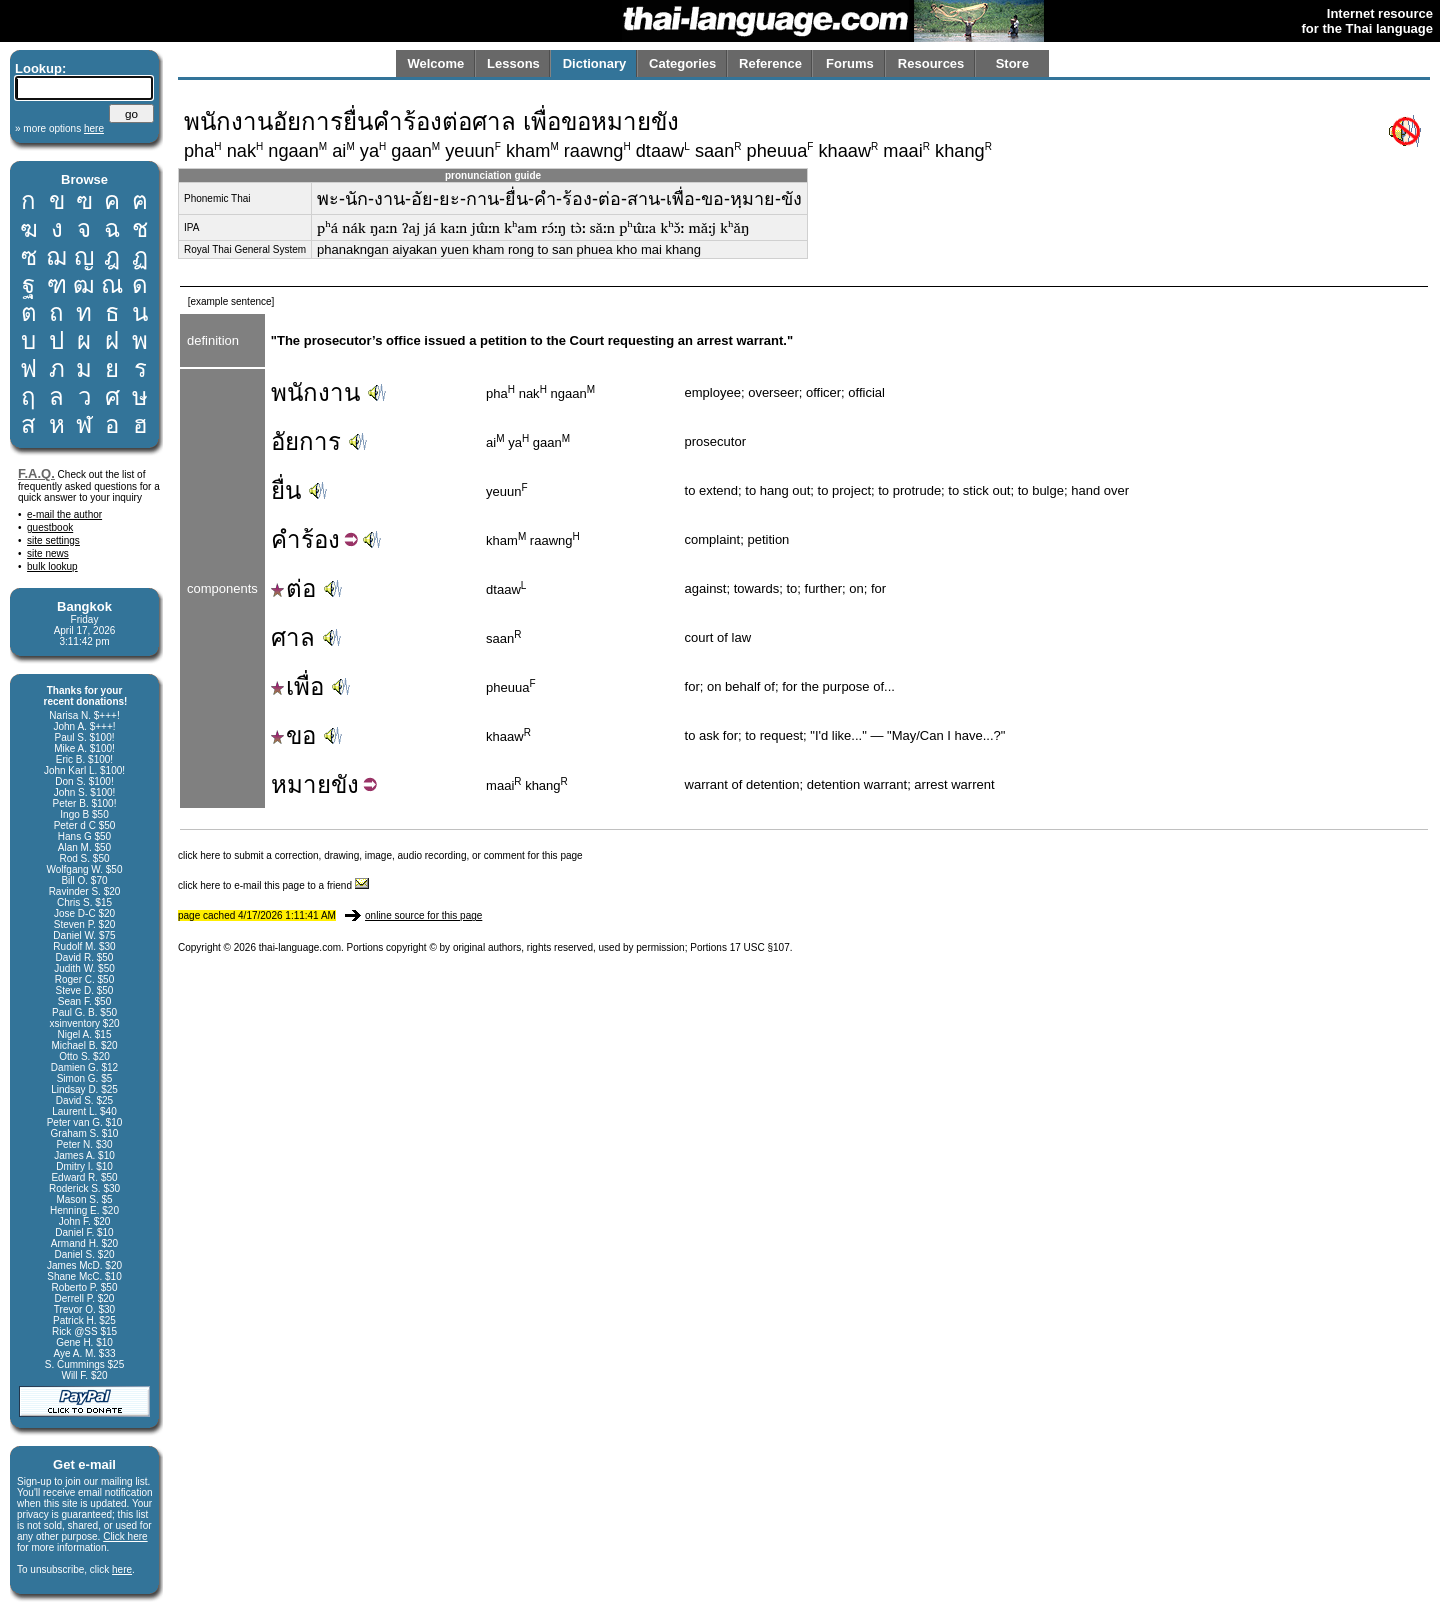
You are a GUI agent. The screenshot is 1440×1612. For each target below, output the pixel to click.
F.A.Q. (36, 473)
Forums (850, 63)
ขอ (293, 735)
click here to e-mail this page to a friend (273, 885)
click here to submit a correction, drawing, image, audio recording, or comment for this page (380, 855)
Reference (770, 63)
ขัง (345, 784)
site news (48, 553)
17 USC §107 (760, 947)
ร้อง (320, 539)
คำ (286, 539)
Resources (931, 63)
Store (1012, 63)
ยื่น (286, 490)
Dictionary (595, 63)
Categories (682, 63)
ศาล (293, 637)
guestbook (50, 527)
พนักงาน (315, 392)
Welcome (435, 63)
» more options (59, 128)
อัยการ (306, 441)
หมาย (301, 784)
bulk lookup (52, 566)
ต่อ (293, 588)
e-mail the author (64, 514)
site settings (53, 540)
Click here (125, 1536)
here (122, 1569)
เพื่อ (297, 686)
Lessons (513, 63)
